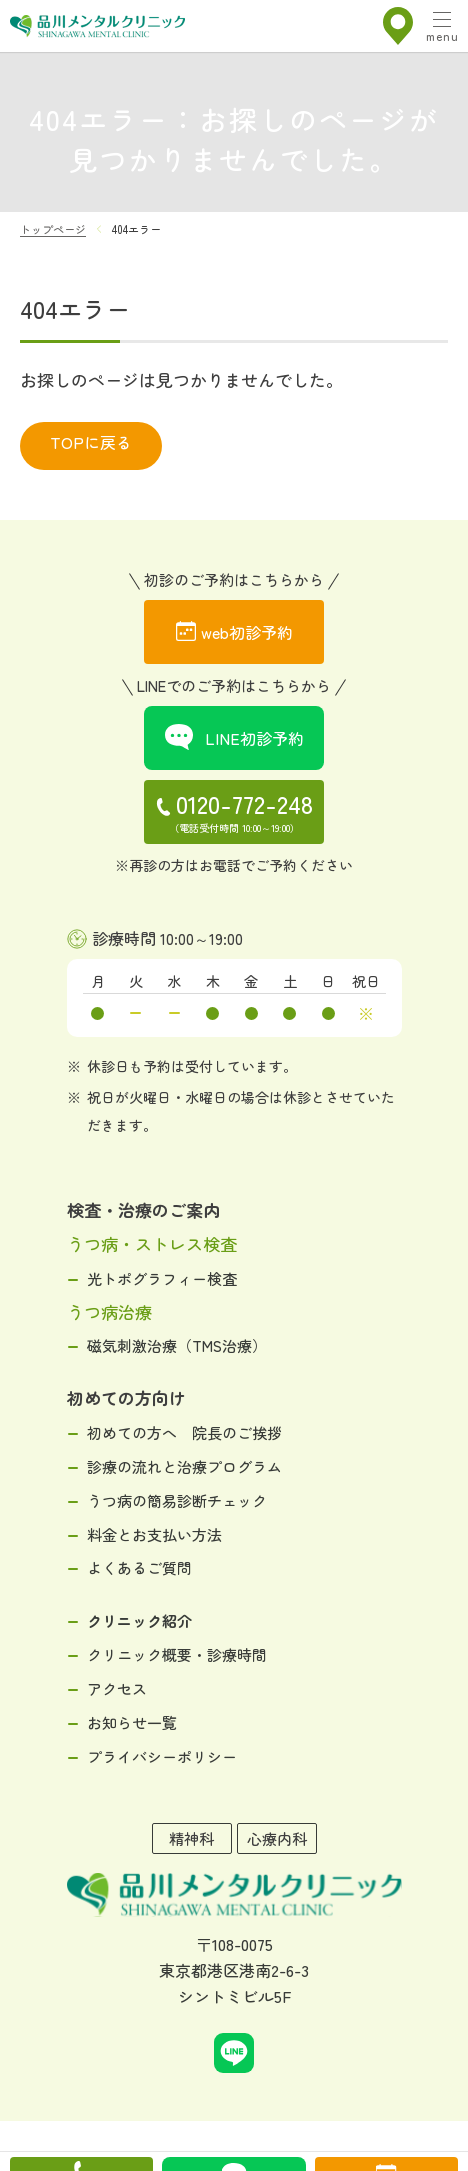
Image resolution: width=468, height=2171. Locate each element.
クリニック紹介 (139, 1620)
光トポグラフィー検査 (162, 1278)
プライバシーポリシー (162, 1756)
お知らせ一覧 (132, 1722)
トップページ (53, 229)
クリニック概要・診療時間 (177, 1654)
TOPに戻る (91, 442)
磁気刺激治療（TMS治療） (177, 1345)
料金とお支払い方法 (154, 1534)
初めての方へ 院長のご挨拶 (184, 1432)
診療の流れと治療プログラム (184, 1466)
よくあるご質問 (139, 1567)
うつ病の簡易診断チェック (177, 1500)
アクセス (117, 1688)
